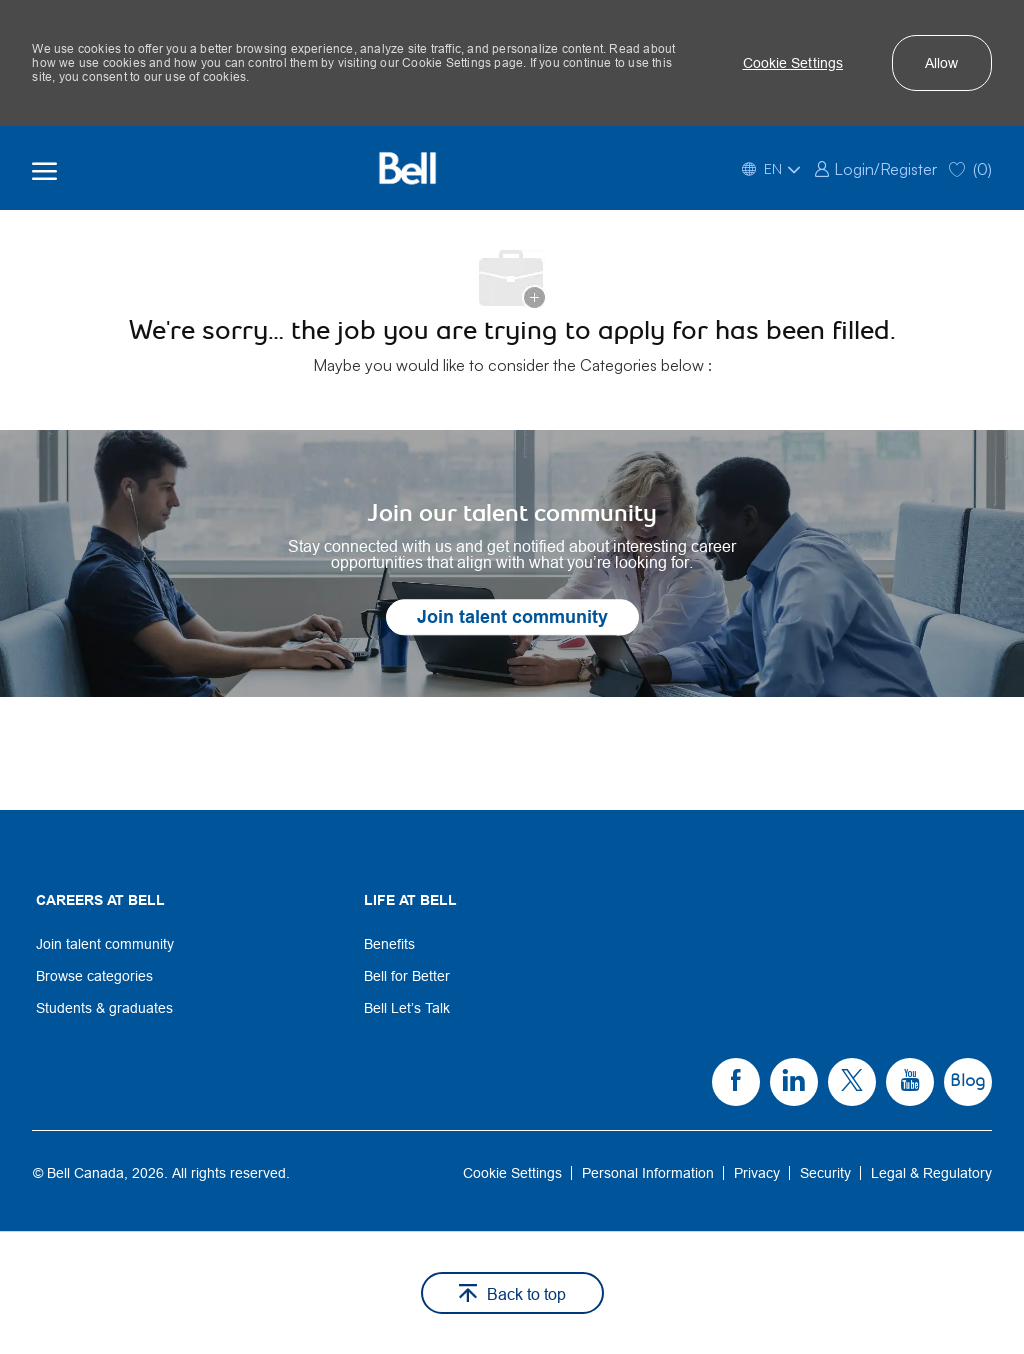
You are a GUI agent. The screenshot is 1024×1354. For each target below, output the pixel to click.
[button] (793, 63)
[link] (875, 167)
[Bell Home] (407, 168)
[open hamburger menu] (44, 168)
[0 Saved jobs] (970, 167)
